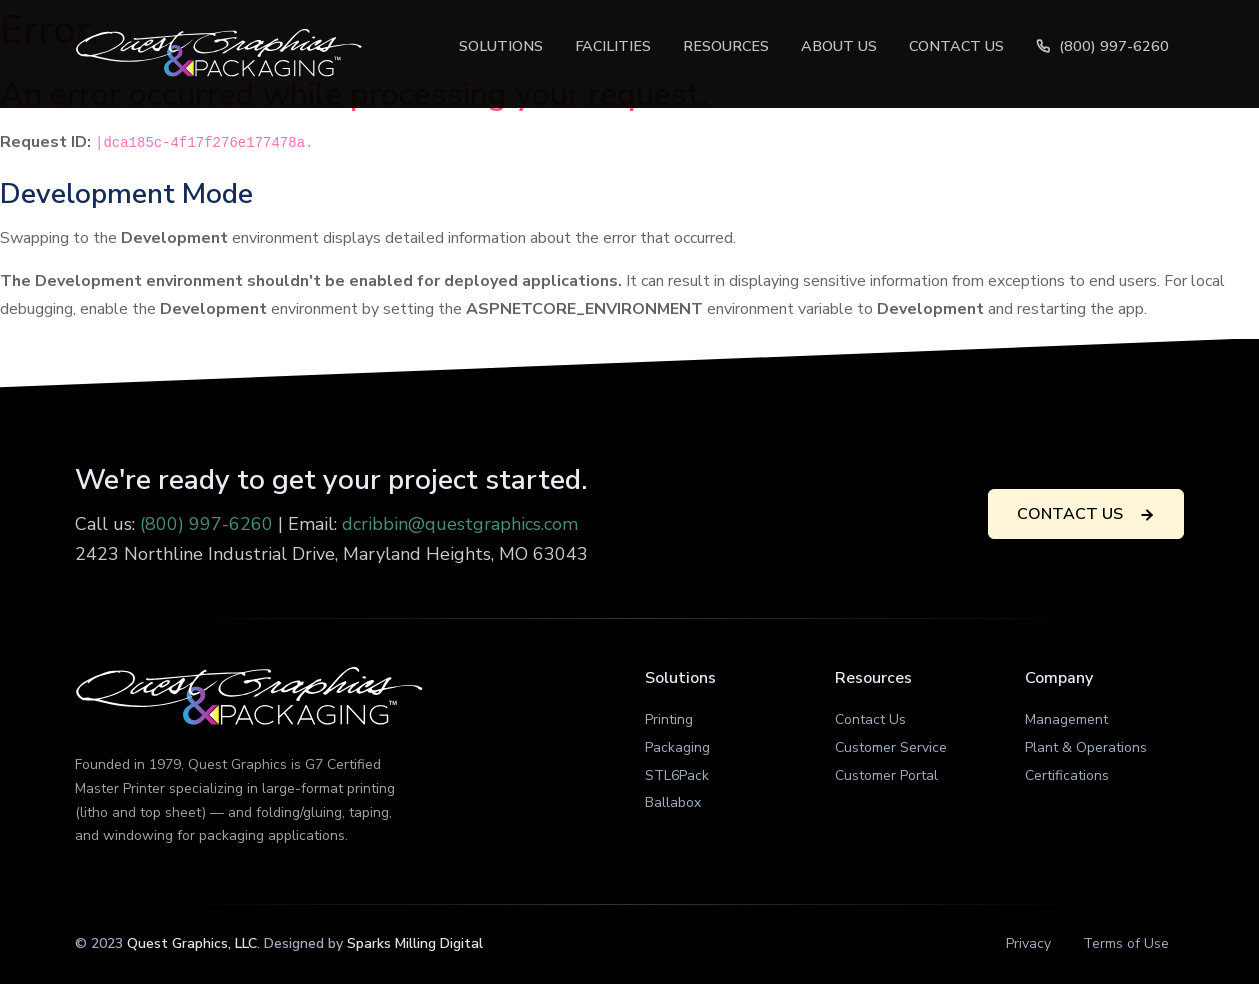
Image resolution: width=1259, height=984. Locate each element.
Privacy (1028, 943)
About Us (839, 46)
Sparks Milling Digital (415, 943)
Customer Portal (886, 775)
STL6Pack (677, 775)
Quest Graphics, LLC (192, 943)
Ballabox (673, 802)
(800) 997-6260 (1102, 46)
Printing (669, 719)
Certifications (1067, 775)
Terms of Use (1126, 943)
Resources (726, 46)
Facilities (613, 46)
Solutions (501, 46)
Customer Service (891, 747)
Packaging (677, 747)
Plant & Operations (1086, 747)
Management (1066, 719)
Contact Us (956, 46)
